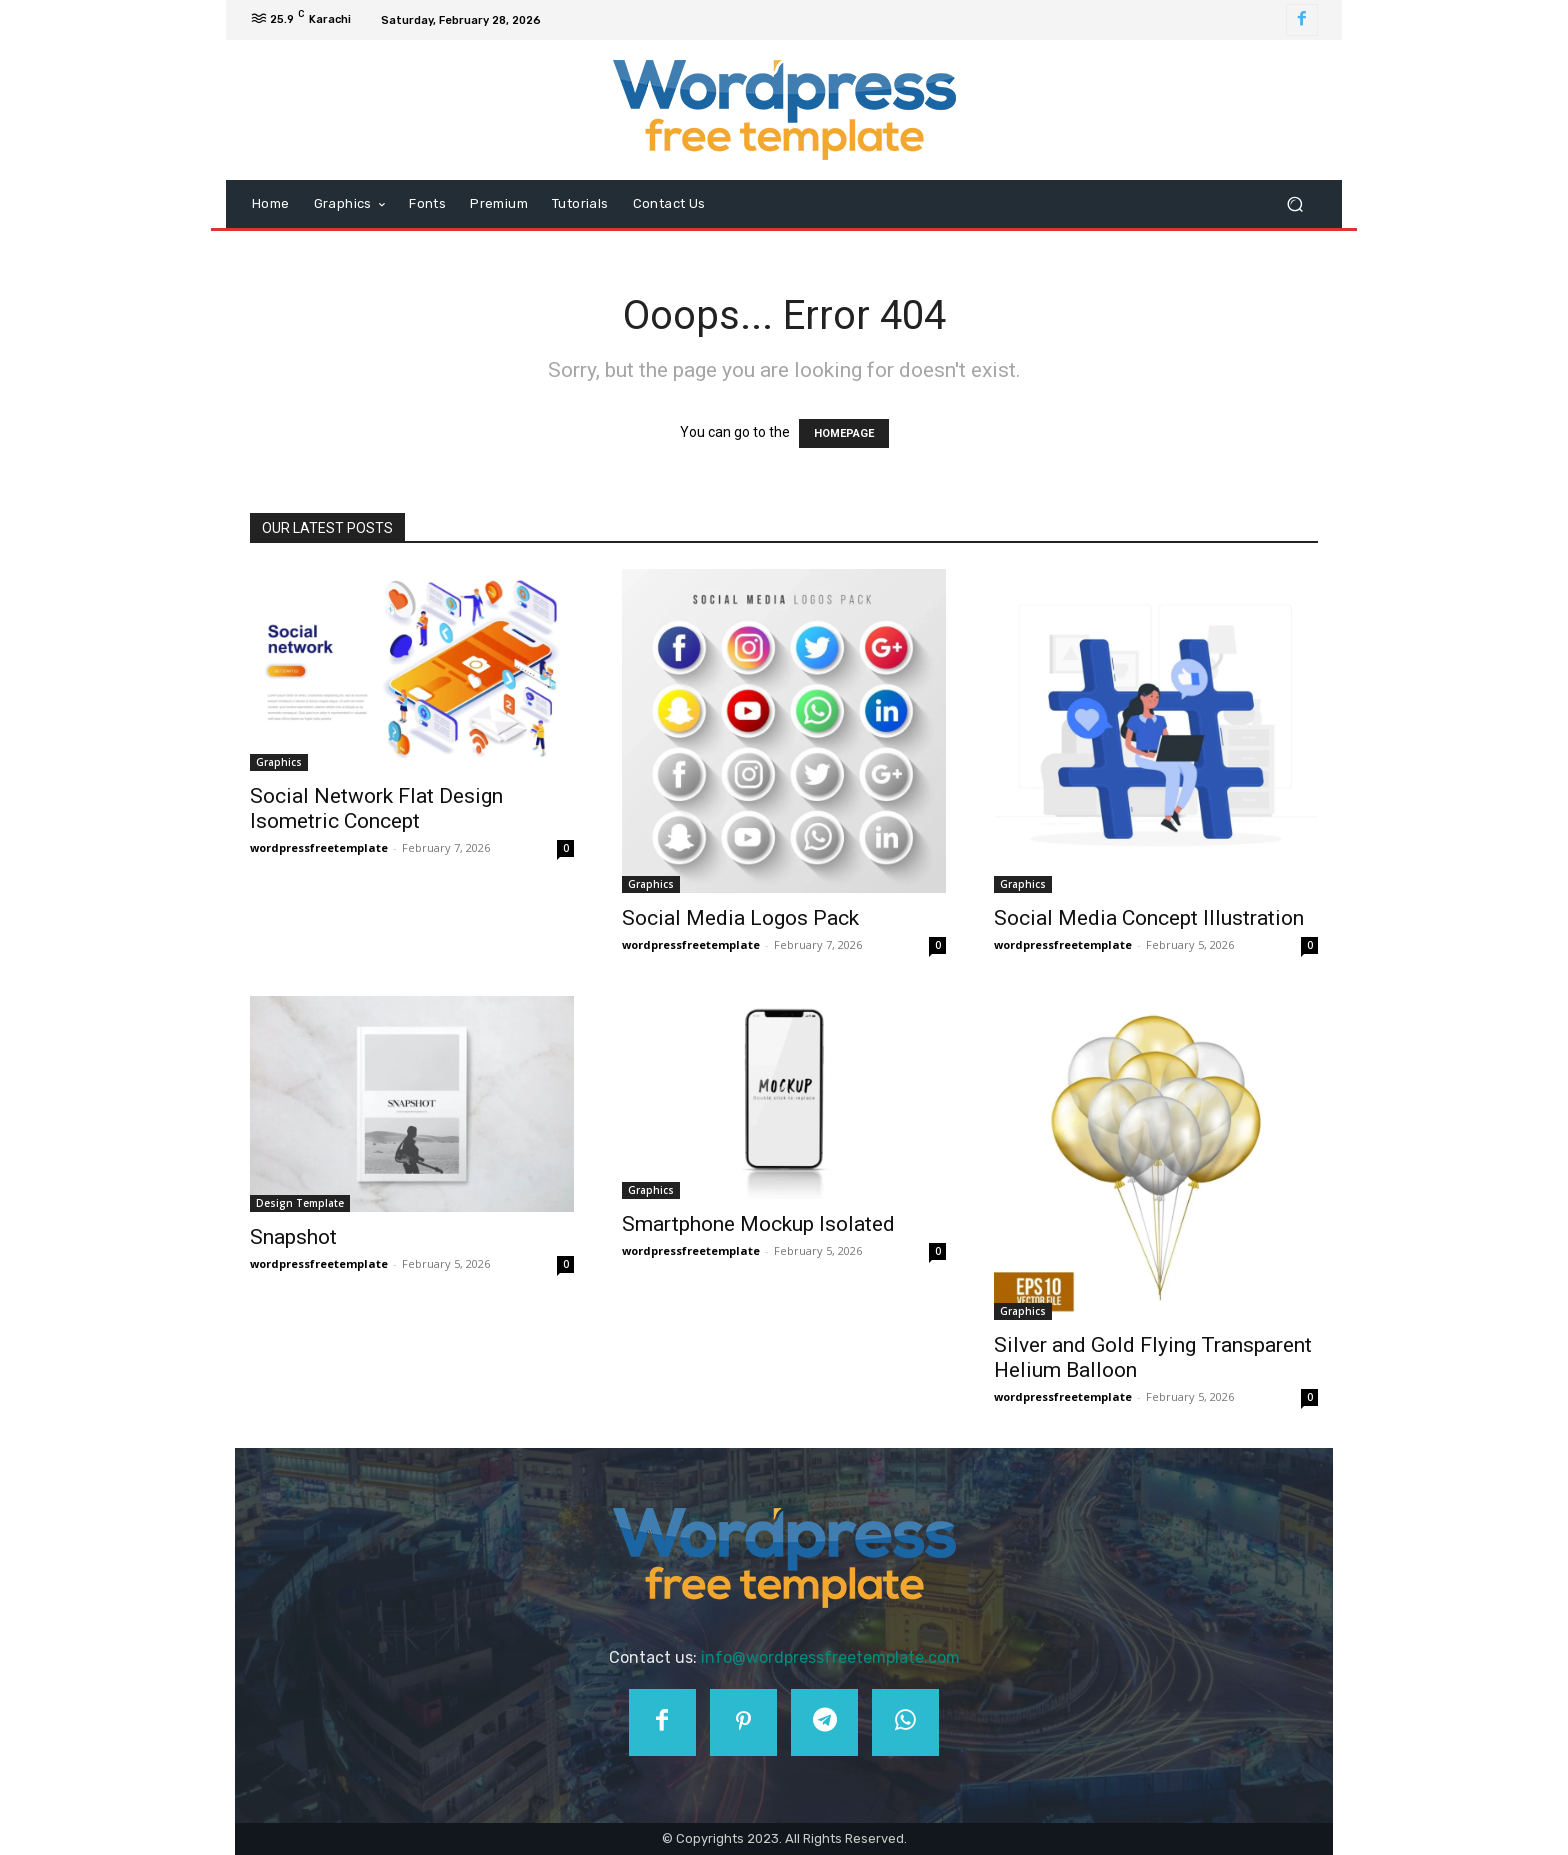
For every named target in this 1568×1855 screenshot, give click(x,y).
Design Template (300, 1203)
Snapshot (293, 1237)
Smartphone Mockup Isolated (758, 1224)
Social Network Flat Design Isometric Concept (376, 808)
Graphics (279, 762)
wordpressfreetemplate (319, 847)
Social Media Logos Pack (740, 918)
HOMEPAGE (844, 433)
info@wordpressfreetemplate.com (830, 1657)
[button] (1294, 204)
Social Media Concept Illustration (1149, 918)
